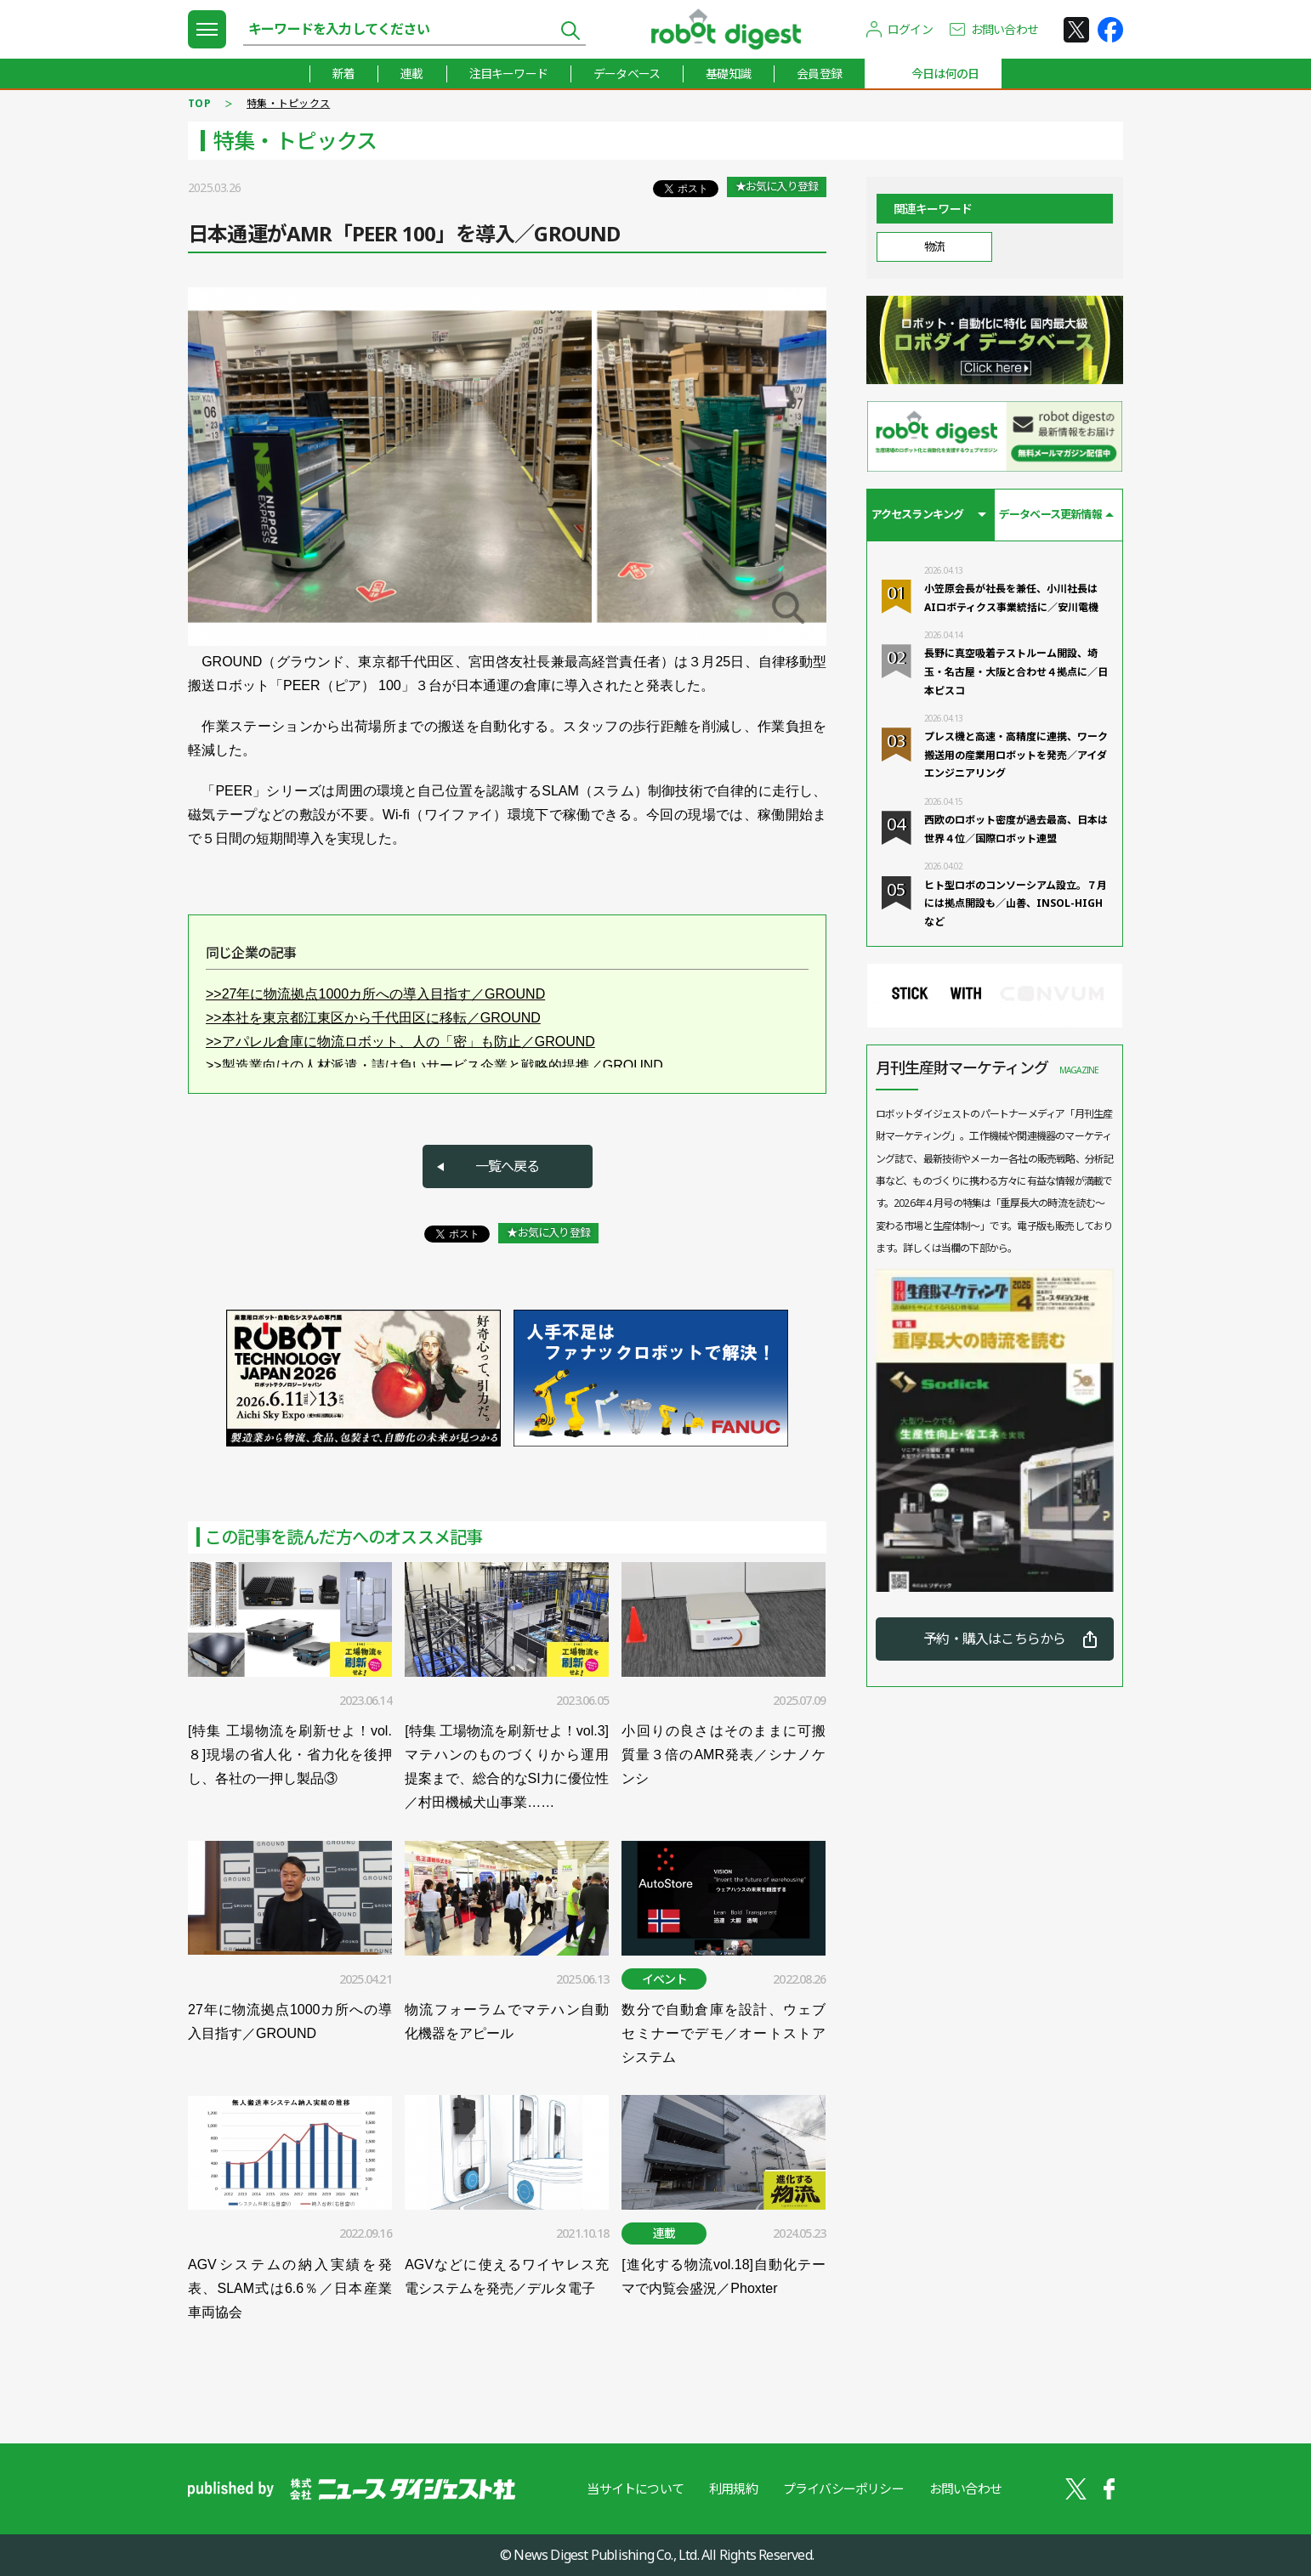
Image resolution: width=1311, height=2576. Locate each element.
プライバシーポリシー (843, 2488)
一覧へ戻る (507, 1166)
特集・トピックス (288, 103)
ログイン (910, 29)
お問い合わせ (1004, 29)
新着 (343, 73)
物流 (934, 246)
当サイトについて (635, 2488)
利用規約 (733, 2488)
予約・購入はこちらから (994, 1638)
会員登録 (819, 73)
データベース (626, 73)
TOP (199, 103)
